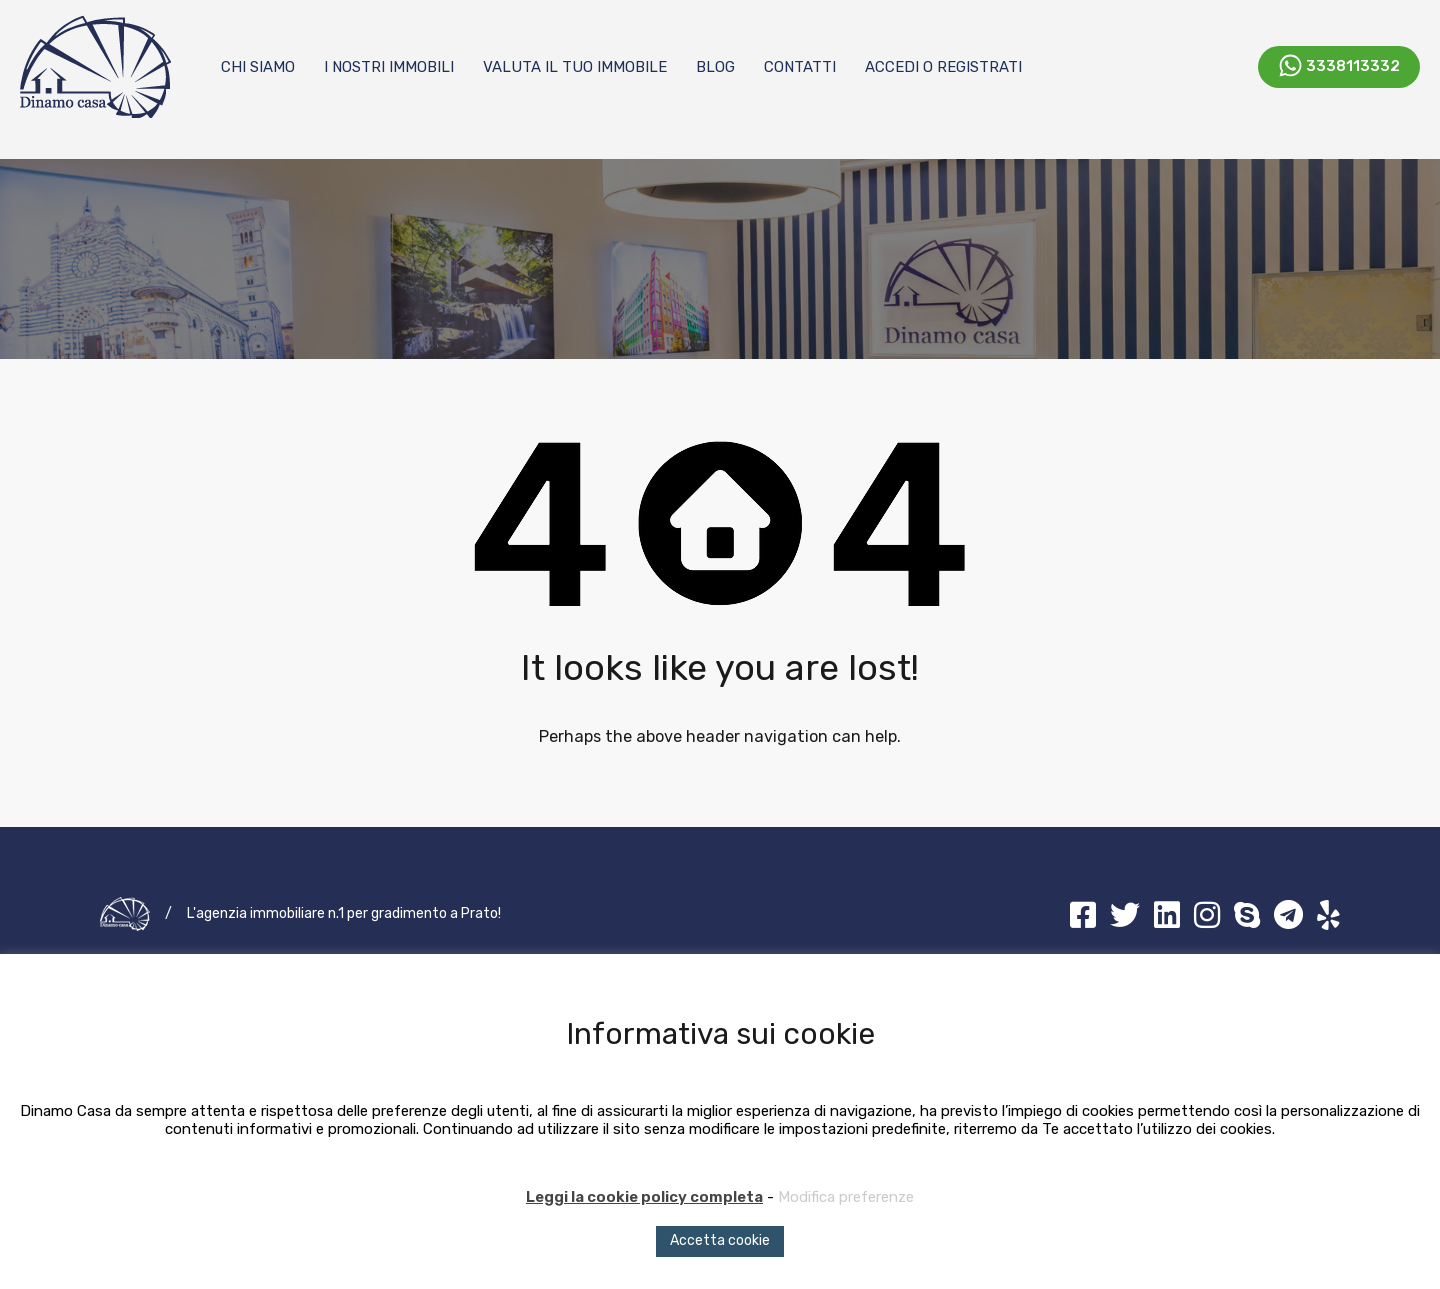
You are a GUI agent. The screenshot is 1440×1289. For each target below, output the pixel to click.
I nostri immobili (389, 67)
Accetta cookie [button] (720, 1240)
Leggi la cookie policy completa (644, 1197)
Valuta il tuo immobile (575, 67)
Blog (715, 67)
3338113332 (1353, 65)
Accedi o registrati (943, 67)
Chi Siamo (258, 67)
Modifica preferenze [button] (846, 1197)
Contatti (800, 67)
